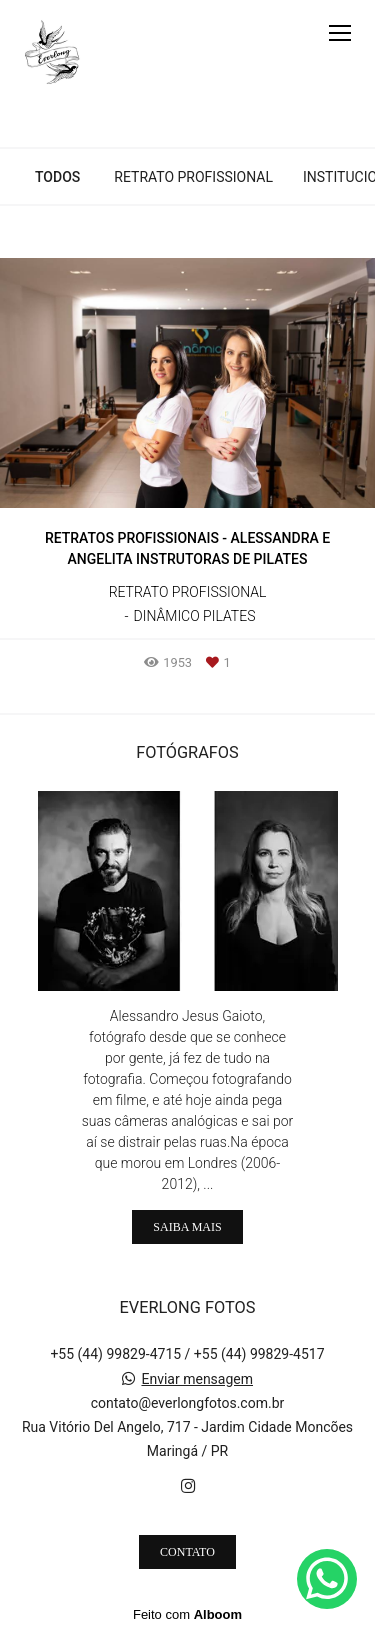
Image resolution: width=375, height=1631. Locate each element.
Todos (57, 177)
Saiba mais (187, 1227)
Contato (187, 1552)
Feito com (187, 1614)
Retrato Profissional (193, 177)
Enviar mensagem (197, 1379)
